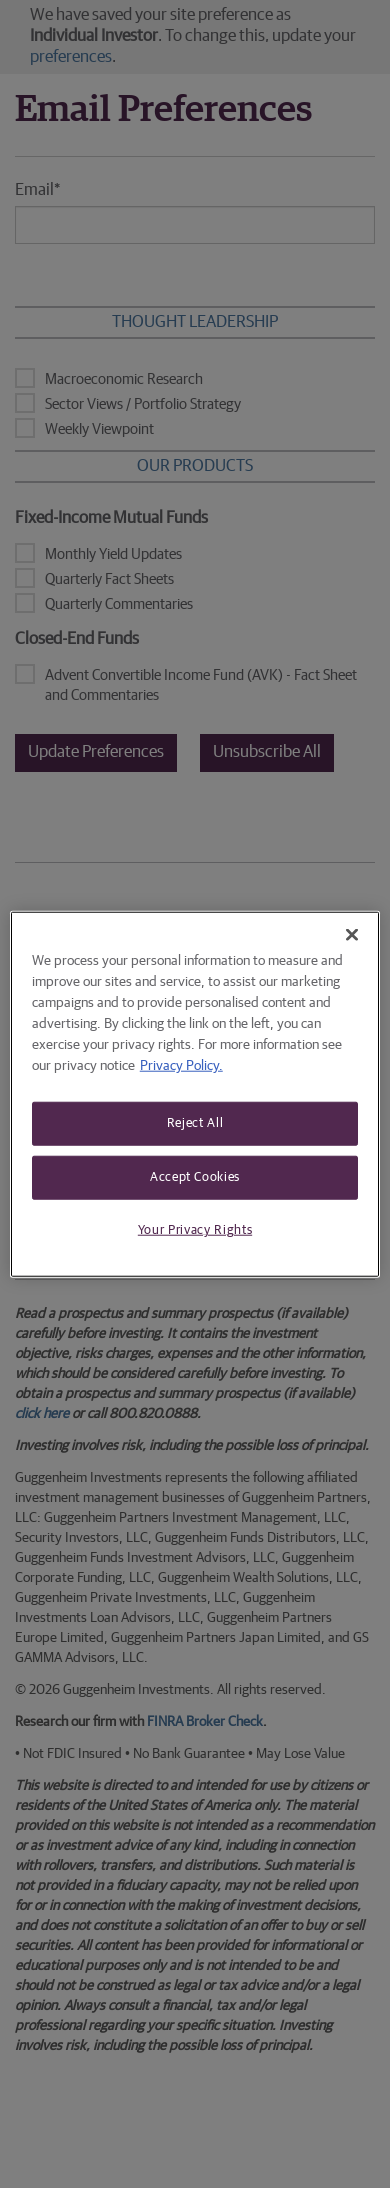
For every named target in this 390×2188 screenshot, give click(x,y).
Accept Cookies (195, 1177)
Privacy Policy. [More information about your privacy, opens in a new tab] (181, 1066)
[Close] (352, 935)
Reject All (195, 1123)
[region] (195, 1094)
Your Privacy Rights (195, 1230)
